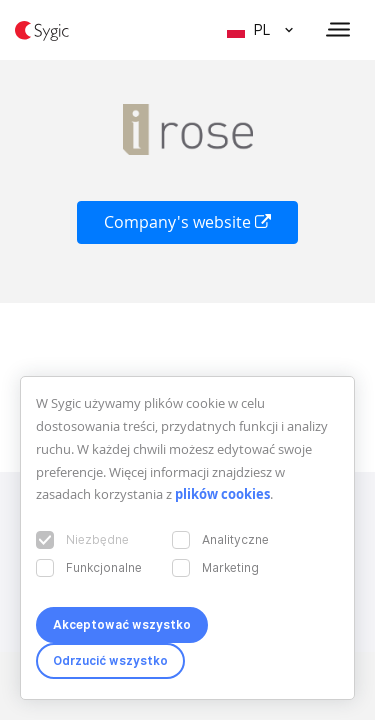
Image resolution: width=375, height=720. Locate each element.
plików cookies (222, 494)
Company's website (187, 222)
